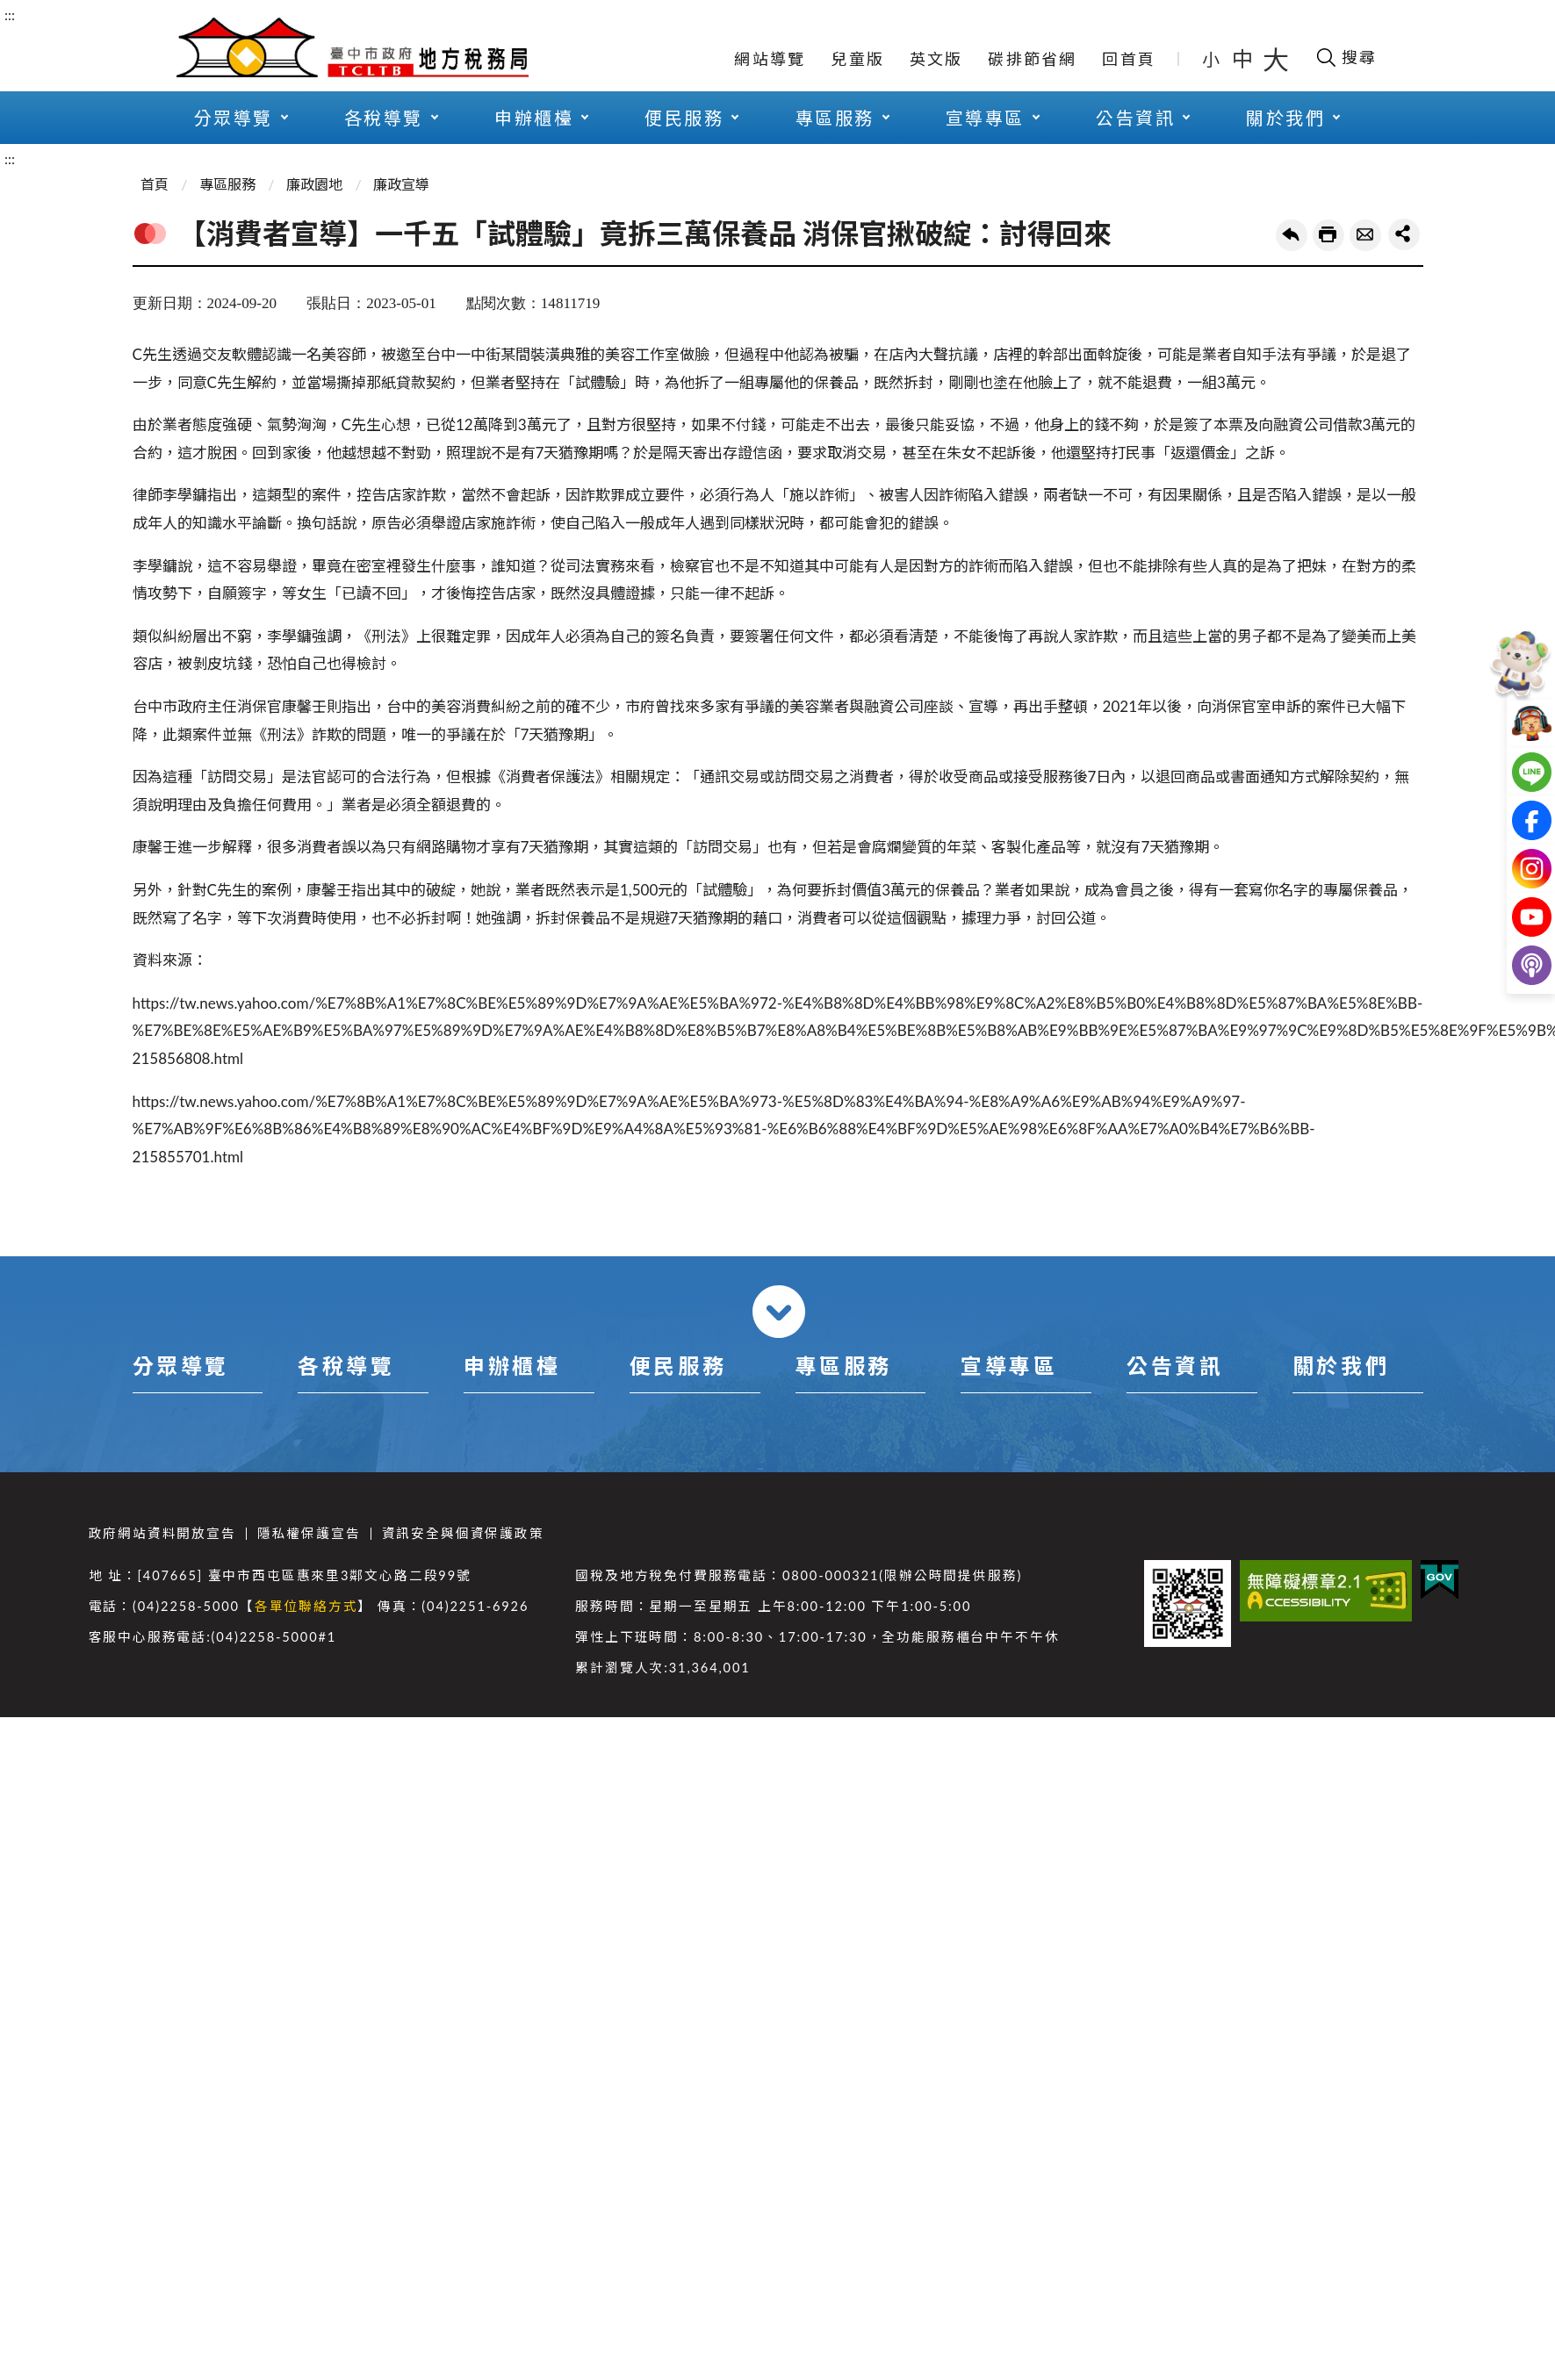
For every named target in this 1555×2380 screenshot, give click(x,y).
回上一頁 (1291, 235)
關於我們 (1285, 117)
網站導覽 (769, 58)
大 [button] (1276, 59)
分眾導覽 (233, 117)
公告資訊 (1135, 117)
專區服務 (835, 117)
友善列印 (1328, 235)
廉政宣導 (401, 184)
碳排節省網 (1032, 58)
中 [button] (1244, 58)
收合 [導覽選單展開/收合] (778, 1311)
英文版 (936, 58)
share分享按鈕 (1404, 234)
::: (9, 14)
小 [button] (1212, 58)
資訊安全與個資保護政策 (463, 1533)
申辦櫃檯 (533, 117)
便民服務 (684, 117)
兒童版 (857, 58)
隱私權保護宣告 (309, 1533)
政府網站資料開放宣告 (162, 1533)
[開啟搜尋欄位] (1346, 57)
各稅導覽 (383, 117)
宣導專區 (985, 117)
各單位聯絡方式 (306, 1606)
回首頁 (1128, 58)
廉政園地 (314, 184)
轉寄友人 (1365, 235)
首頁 (154, 184)
